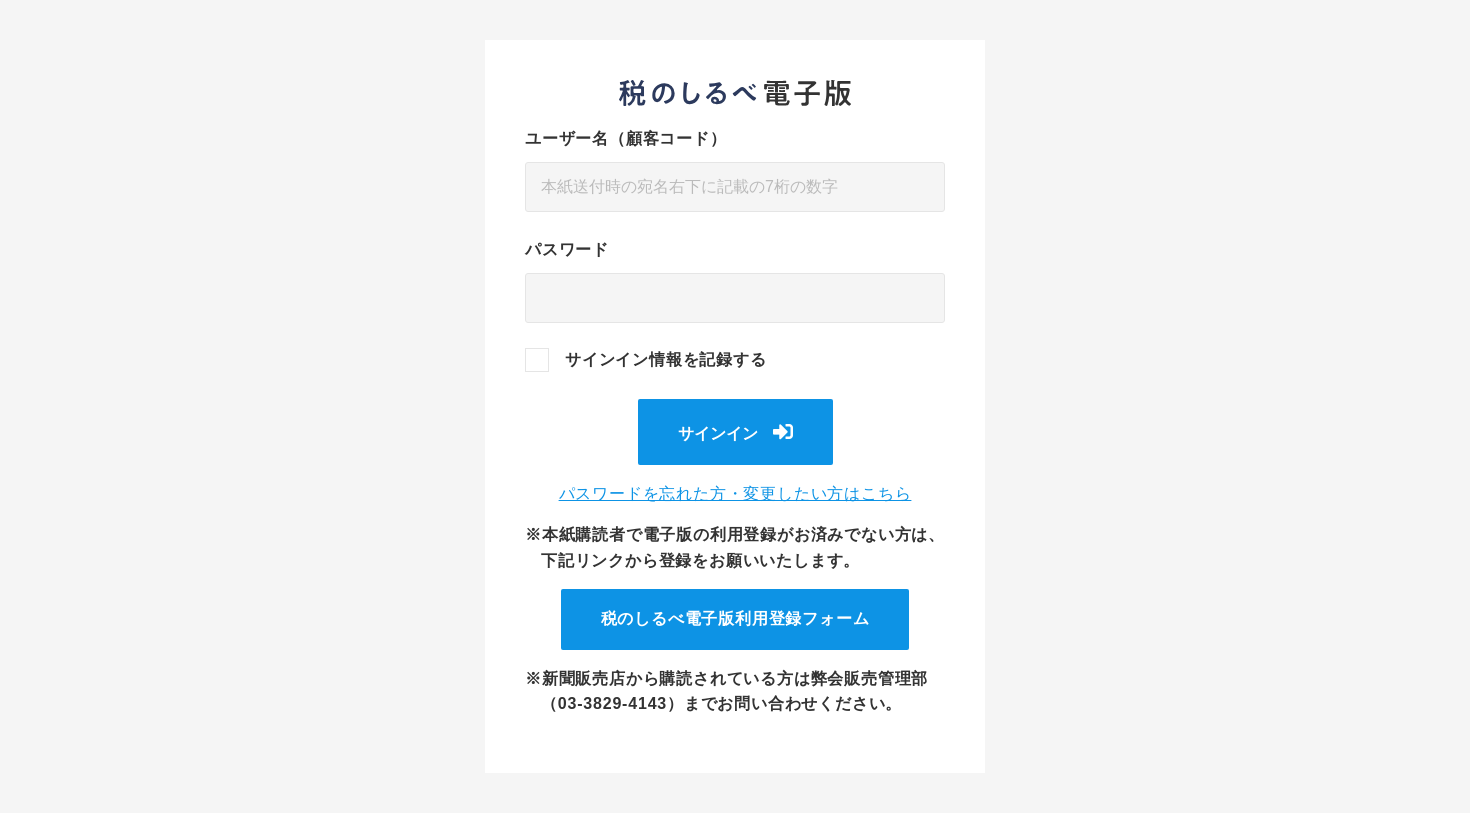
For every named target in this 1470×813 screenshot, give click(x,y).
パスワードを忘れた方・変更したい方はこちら (735, 493)
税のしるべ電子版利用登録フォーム (735, 618)
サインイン (718, 433)
